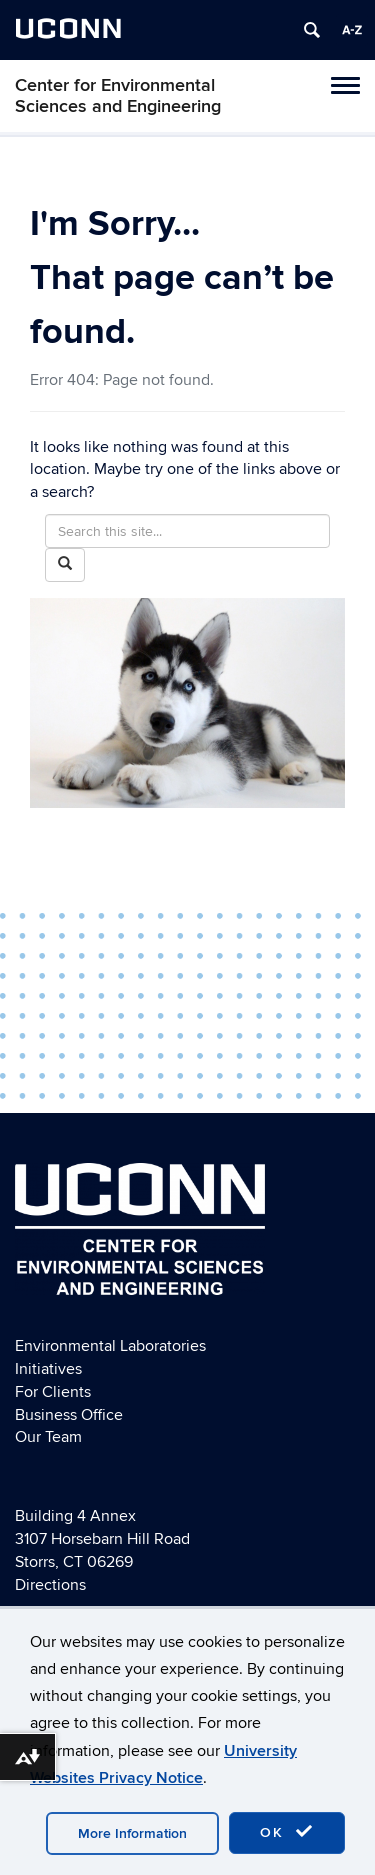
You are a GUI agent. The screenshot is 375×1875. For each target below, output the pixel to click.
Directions (50, 1585)
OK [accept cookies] (287, 1832)
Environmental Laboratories (110, 1346)
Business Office (69, 1415)
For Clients (53, 1392)
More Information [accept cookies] (132, 1833)
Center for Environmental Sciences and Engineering (118, 96)
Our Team (48, 1437)
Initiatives (48, 1369)
